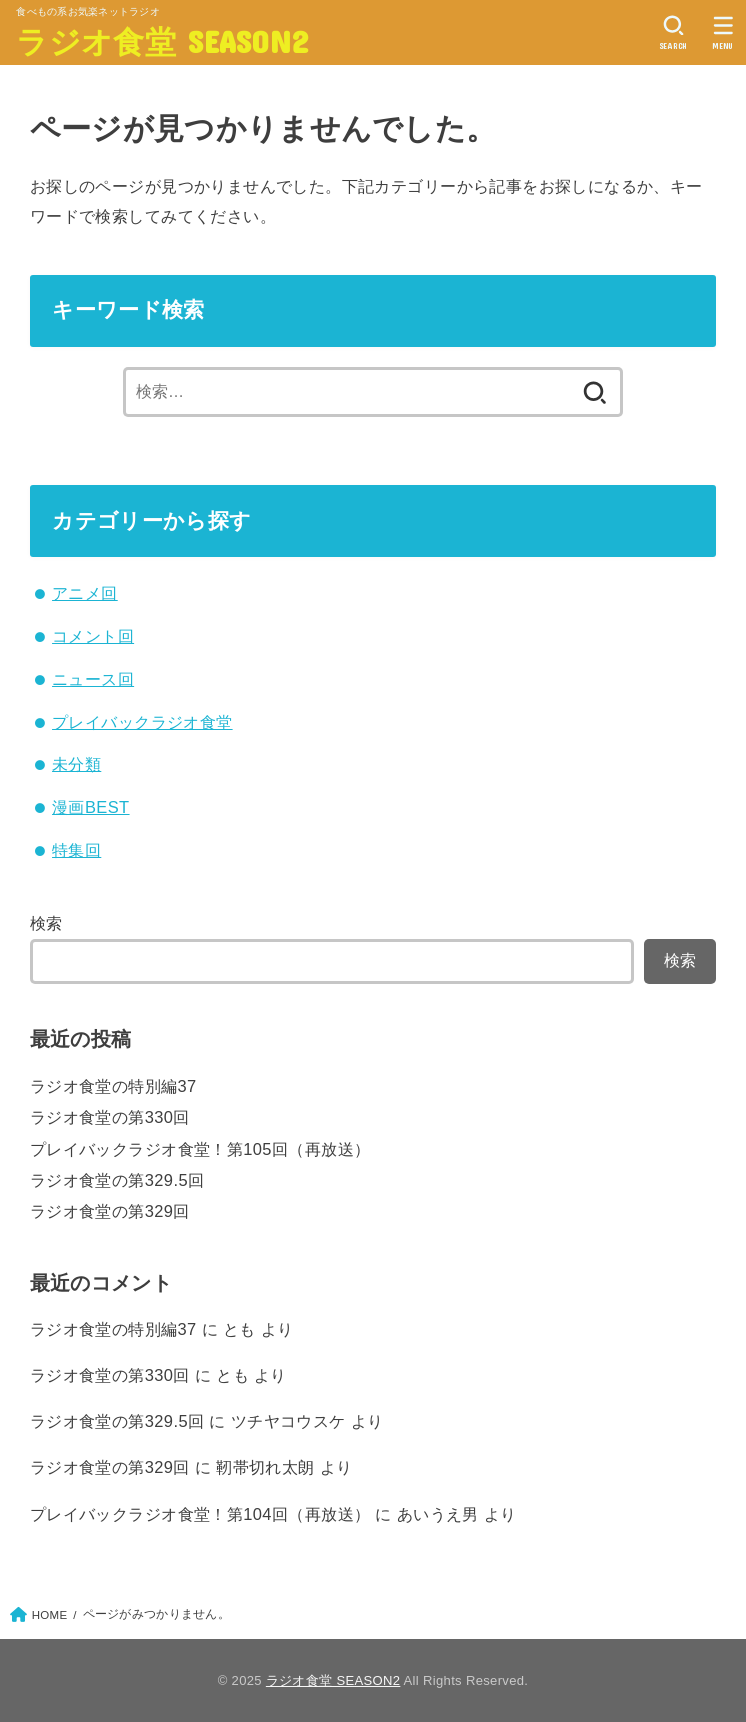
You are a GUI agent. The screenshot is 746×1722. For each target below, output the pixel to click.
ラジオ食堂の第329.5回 (117, 1180)
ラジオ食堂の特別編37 (113, 1086)
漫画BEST (91, 807)
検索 (46, 923)
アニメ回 (85, 593)
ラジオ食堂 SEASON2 (162, 40)
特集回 (76, 850)
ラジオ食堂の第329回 (110, 1211)
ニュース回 (93, 679)
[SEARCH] (673, 33)
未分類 (76, 764)
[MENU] (723, 33)
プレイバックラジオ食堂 (142, 722)
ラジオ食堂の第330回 (110, 1117)
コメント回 (93, 636)
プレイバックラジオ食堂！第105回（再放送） (200, 1149)
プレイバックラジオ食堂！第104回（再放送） (200, 1514)
